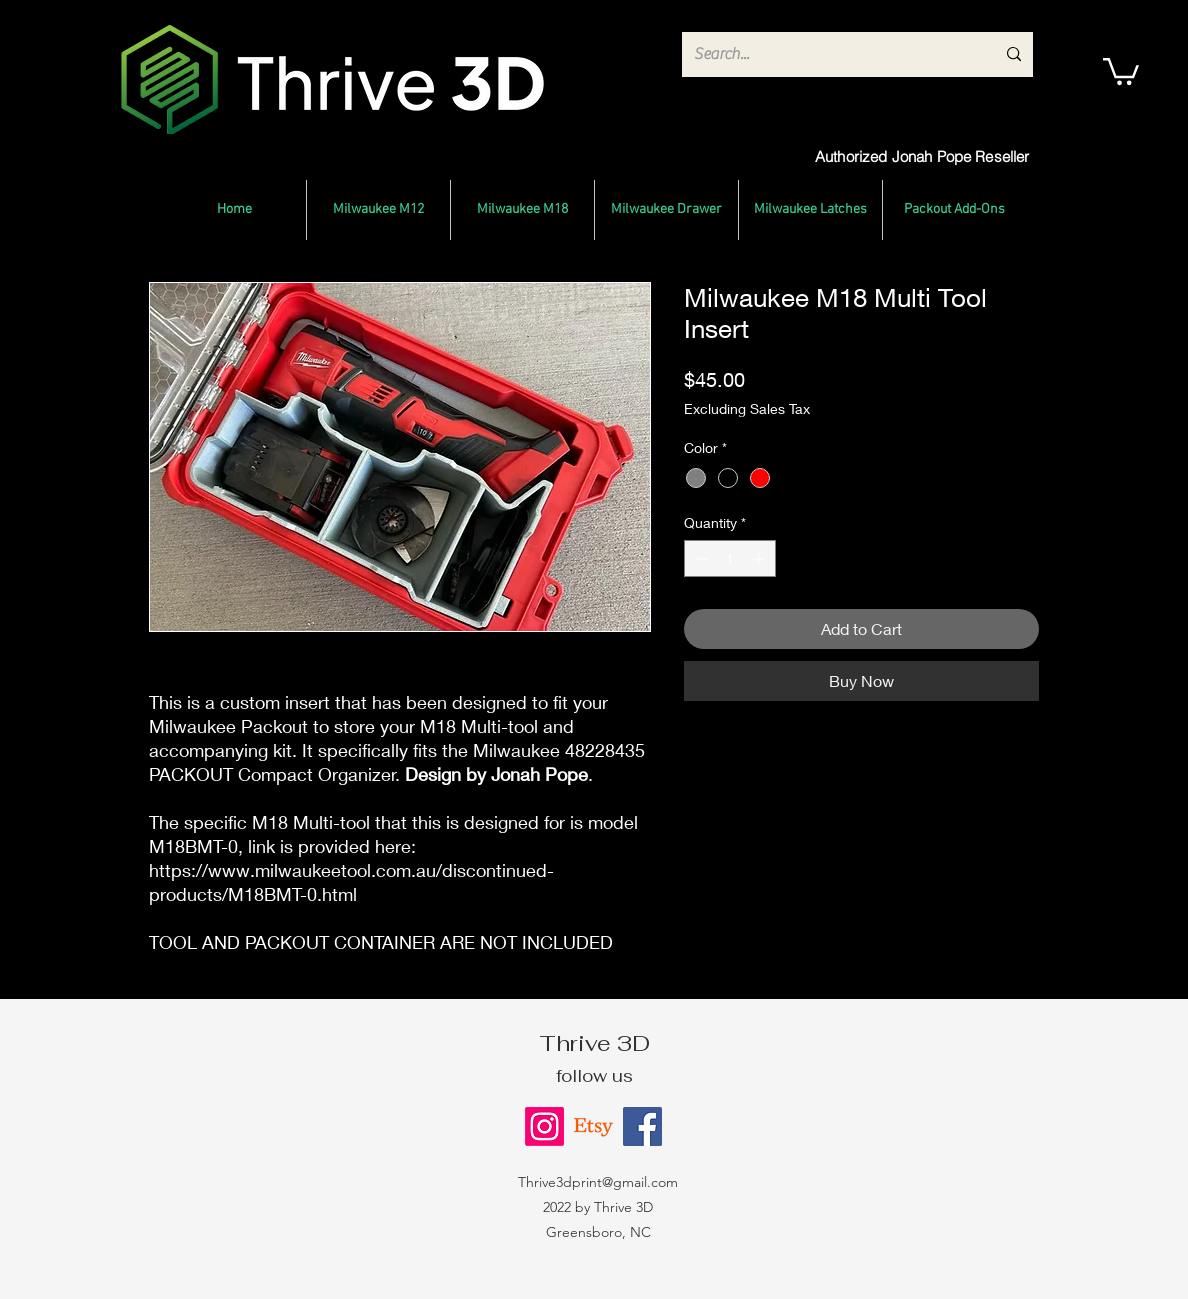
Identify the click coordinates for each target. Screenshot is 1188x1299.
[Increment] (760, 558)
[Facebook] (642, 1126)
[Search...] (829, 54)
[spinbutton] (730, 558)
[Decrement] (699, 558)
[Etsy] (593, 1126)
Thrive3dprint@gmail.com (598, 1182)
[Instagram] (544, 1126)
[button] (1121, 70)
